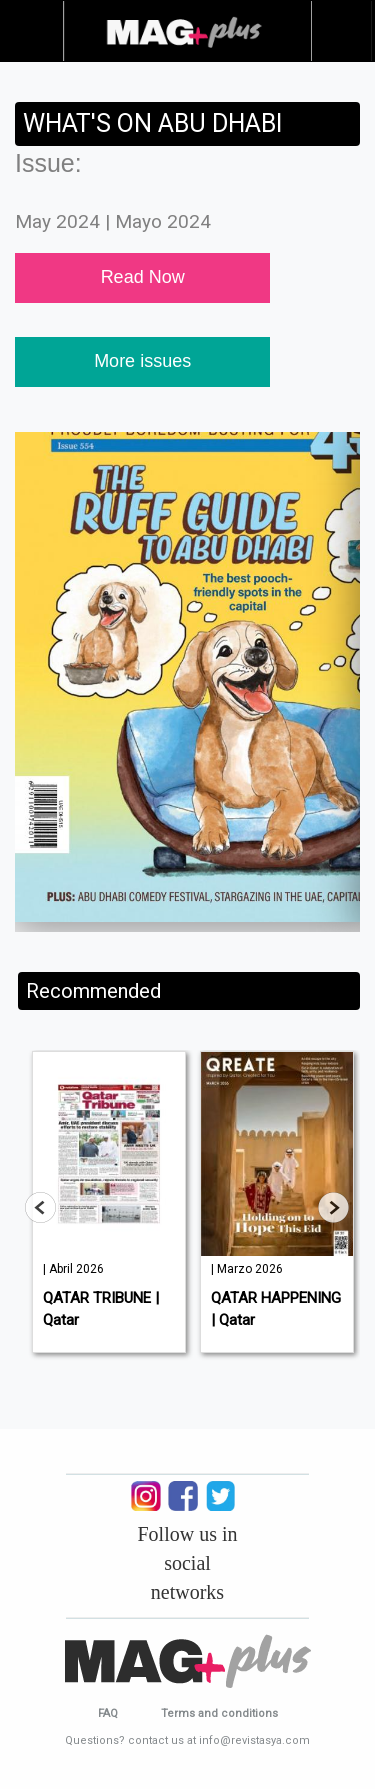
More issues (142, 361)
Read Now (143, 277)
